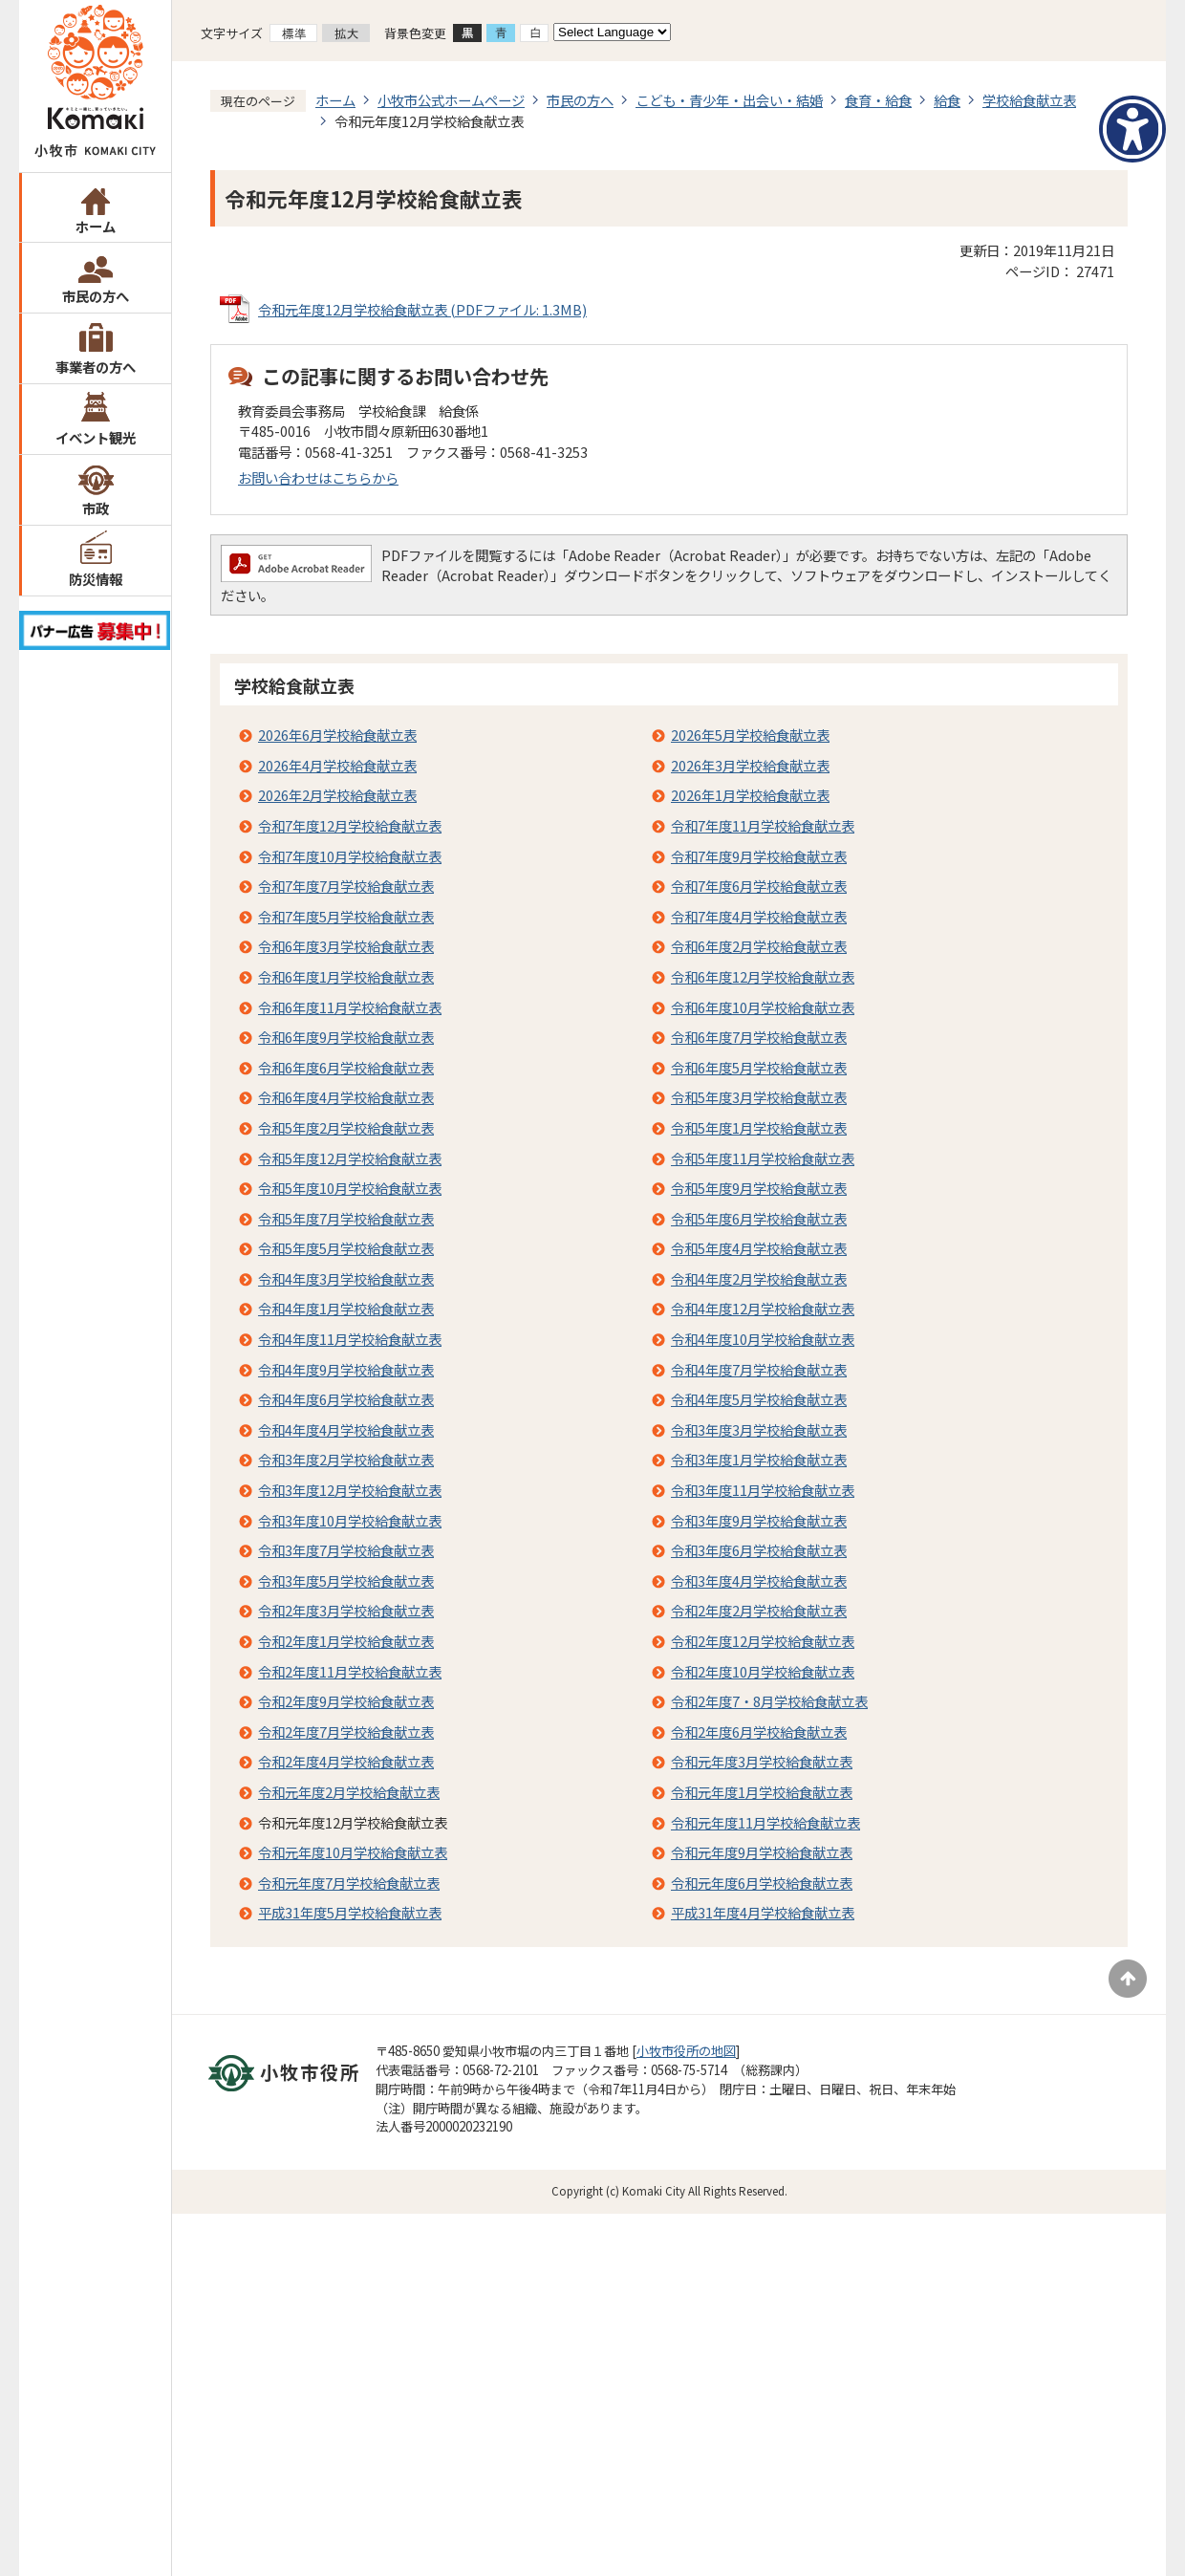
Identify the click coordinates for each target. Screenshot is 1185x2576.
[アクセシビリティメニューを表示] (1132, 129)
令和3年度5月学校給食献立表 (346, 1580)
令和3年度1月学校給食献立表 (759, 1459)
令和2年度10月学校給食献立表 (762, 1671)
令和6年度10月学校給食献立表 (762, 1007)
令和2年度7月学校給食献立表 (346, 1731)
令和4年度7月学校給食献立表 (759, 1369)
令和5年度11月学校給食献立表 (762, 1158)
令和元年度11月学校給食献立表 (765, 1822)
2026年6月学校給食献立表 (337, 735)
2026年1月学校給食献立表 (750, 795)
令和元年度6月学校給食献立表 (761, 1882)
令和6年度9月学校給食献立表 (346, 1037)
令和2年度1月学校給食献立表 (346, 1641)
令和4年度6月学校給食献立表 (346, 1399)
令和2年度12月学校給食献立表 (762, 1641)
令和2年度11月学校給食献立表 (350, 1671)
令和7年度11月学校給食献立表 (762, 825)
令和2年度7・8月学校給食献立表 (769, 1701)
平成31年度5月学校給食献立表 (350, 1912)
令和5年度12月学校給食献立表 (350, 1158)
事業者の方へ (95, 367)
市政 (95, 508)
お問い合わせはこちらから (318, 477)
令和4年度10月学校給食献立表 (762, 1339)
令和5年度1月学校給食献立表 (759, 1127)
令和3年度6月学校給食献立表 (759, 1550)
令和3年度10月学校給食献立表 (350, 1520)
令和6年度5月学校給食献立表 (759, 1067)
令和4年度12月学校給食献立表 (762, 1308)
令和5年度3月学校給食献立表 (759, 1097)
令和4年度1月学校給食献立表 (346, 1308)
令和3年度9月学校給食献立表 (759, 1520)
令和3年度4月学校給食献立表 (759, 1580)
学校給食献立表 (1029, 100)
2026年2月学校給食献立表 (337, 795)
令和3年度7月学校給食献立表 (346, 1550)
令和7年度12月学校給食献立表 (350, 825)
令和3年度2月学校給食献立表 (346, 1459)
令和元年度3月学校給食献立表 (761, 1761)
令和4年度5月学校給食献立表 (759, 1399)
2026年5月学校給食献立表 (750, 735)
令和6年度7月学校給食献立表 (759, 1037)
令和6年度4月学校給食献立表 (346, 1097)
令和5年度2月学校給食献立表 (346, 1127)
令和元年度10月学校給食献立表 (352, 1852)
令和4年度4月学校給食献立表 (346, 1429)
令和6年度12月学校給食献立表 (762, 976)
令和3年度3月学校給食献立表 (759, 1429)
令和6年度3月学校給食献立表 (346, 946)
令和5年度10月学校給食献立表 (350, 1188)
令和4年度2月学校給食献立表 (759, 1278)
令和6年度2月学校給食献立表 (759, 946)
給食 (947, 100)
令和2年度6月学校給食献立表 (759, 1731)
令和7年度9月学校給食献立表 (759, 856)
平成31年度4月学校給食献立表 (762, 1912)
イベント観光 (95, 437)
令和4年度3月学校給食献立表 (346, 1278)
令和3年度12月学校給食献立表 (350, 1490)
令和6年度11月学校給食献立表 (350, 1007)
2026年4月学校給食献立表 (337, 765)
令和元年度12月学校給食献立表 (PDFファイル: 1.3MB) (422, 309)
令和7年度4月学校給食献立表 (759, 916)
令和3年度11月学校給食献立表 (762, 1490)
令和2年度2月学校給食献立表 (759, 1610)
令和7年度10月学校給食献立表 (350, 856)
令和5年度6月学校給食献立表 (759, 1218)
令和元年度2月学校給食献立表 (349, 1792)
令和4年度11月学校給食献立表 (350, 1339)
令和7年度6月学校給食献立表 (759, 886)
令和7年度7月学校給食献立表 (346, 886)
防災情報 (95, 579)
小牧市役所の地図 (686, 2051)
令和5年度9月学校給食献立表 (759, 1188)
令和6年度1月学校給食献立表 (346, 976)
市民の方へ (95, 296)
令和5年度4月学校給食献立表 (759, 1248)
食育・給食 (878, 100)
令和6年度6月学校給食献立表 (346, 1067)
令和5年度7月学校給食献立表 (346, 1218)
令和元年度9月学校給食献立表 (761, 1852)
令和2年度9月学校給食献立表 (346, 1701)
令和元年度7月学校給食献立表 (349, 1882)
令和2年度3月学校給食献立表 (346, 1610)
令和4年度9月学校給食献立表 (346, 1369)
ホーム (95, 226)
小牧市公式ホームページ (451, 100)
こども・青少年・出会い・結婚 (729, 100)
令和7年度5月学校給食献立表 (346, 916)
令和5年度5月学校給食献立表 (346, 1248)
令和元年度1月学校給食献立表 (761, 1792)
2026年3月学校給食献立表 (750, 765)
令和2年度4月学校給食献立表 (346, 1761)
